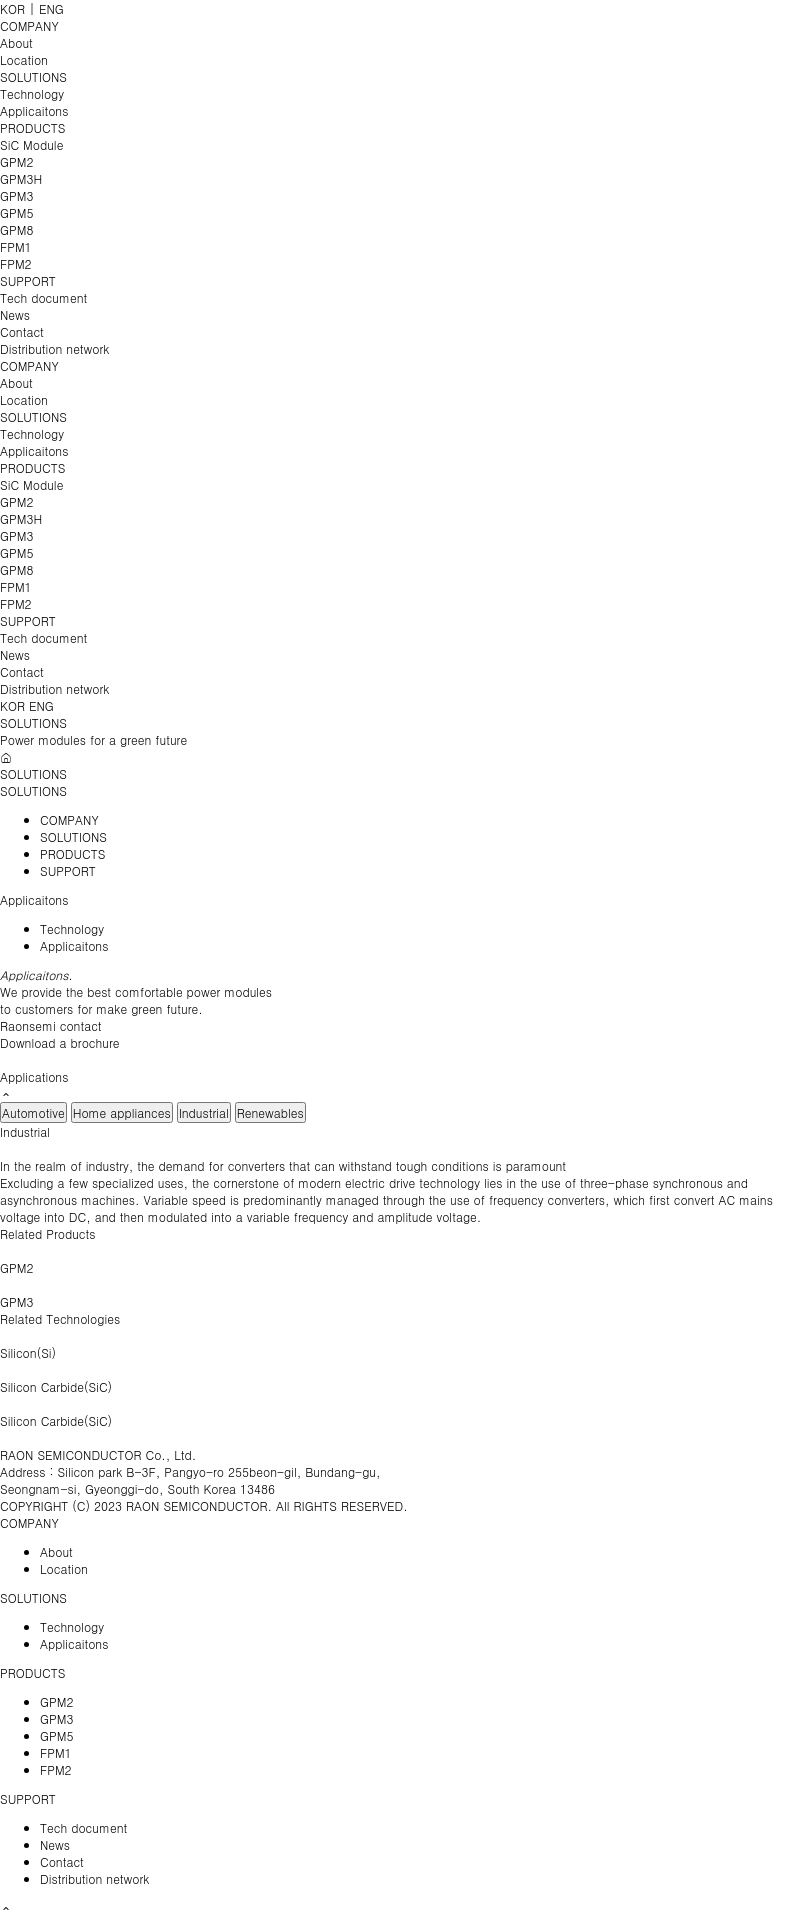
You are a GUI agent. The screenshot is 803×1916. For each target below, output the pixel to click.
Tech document (43, 297)
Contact (22, 331)
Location (24, 59)
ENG (51, 8)
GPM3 (16, 195)
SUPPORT (28, 280)
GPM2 (16, 161)
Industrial (204, 1112)
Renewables (270, 1112)
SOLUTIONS (33, 76)
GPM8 (16, 229)
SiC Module (31, 144)
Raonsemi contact (51, 1025)
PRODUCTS (32, 127)
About (16, 42)
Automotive (33, 1112)
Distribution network (54, 348)
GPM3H (21, 178)
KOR (12, 8)
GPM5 (16, 212)
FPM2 (16, 263)
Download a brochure (59, 1042)
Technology (32, 93)
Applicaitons (34, 110)
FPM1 (16, 246)
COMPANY (29, 25)
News (15, 314)
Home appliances (122, 1112)
